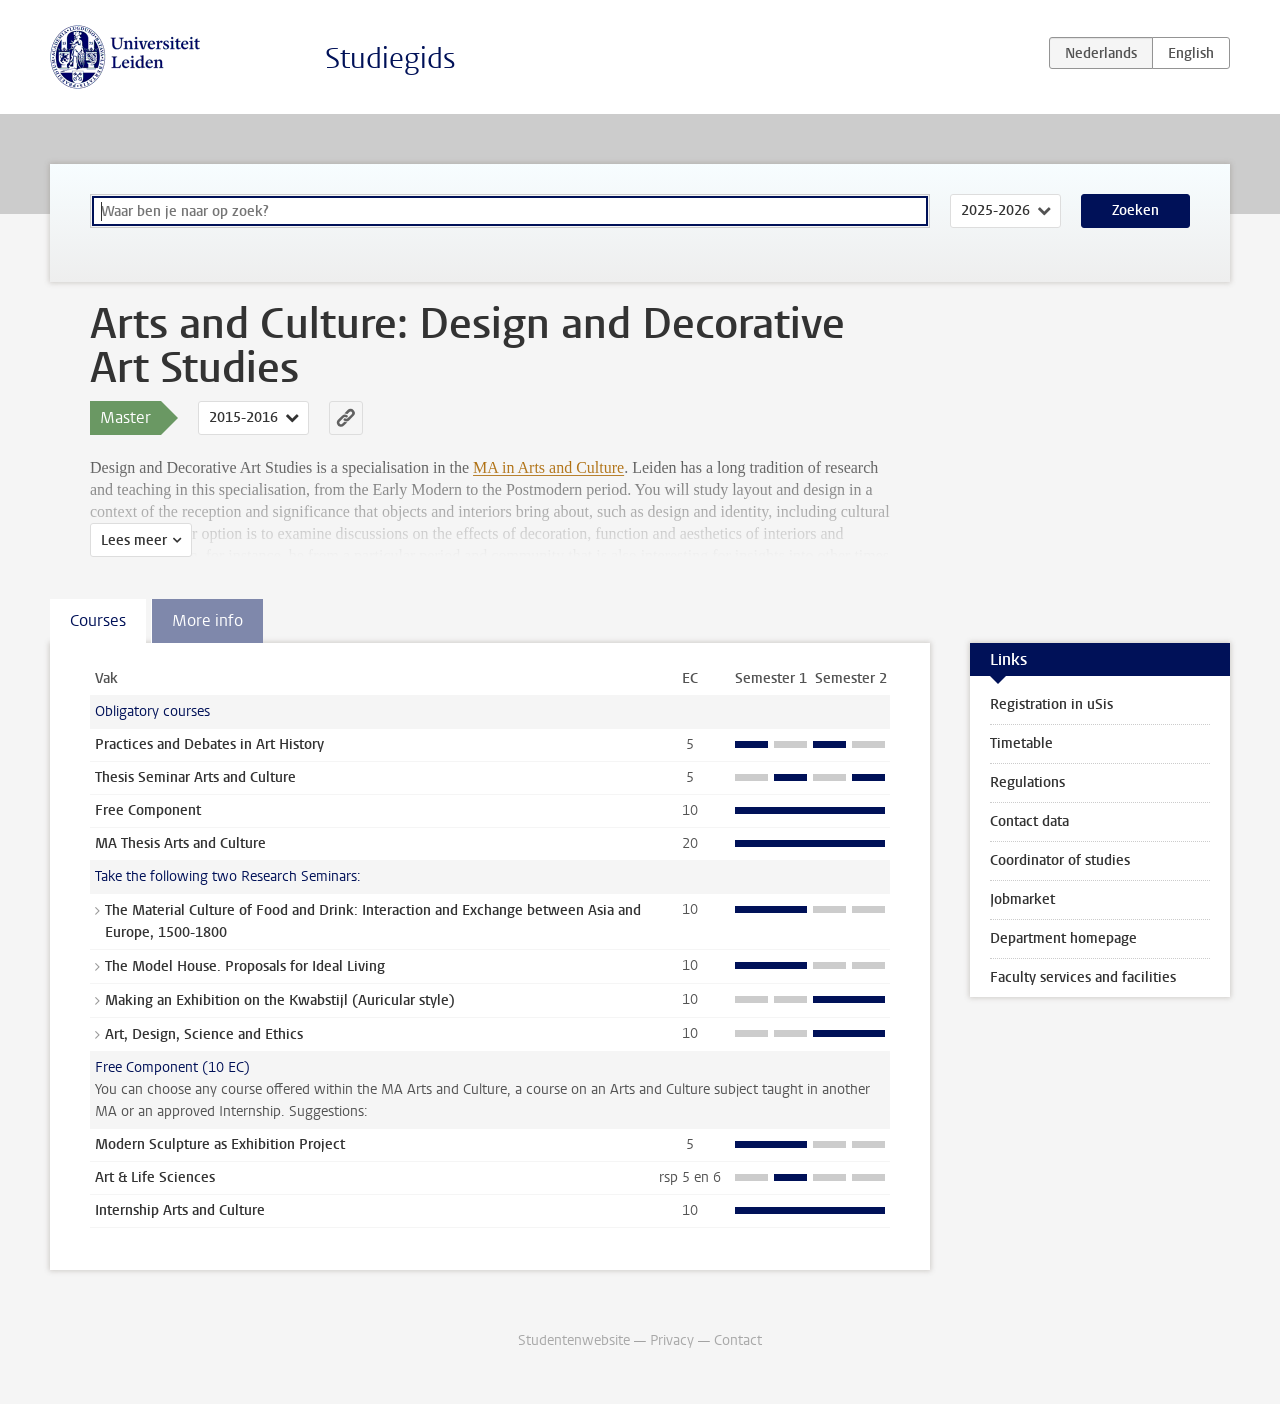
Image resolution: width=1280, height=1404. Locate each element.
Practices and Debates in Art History (209, 744)
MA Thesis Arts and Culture (180, 843)
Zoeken (1135, 210)
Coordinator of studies (1060, 860)
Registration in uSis (1051, 704)
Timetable (1021, 743)
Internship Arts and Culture (180, 1210)
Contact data (1029, 821)
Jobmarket (1022, 899)
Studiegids (390, 58)
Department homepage (1063, 938)
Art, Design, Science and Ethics (204, 1034)
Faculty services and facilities (1083, 977)
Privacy (672, 1340)
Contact (738, 1340)
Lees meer (134, 540)
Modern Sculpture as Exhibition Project (220, 1144)
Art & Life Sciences (155, 1177)
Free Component (148, 810)
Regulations (1027, 782)
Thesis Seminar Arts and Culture (195, 777)
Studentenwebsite (574, 1340)
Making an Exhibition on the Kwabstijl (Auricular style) (280, 1000)
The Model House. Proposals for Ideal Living (245, 966)
